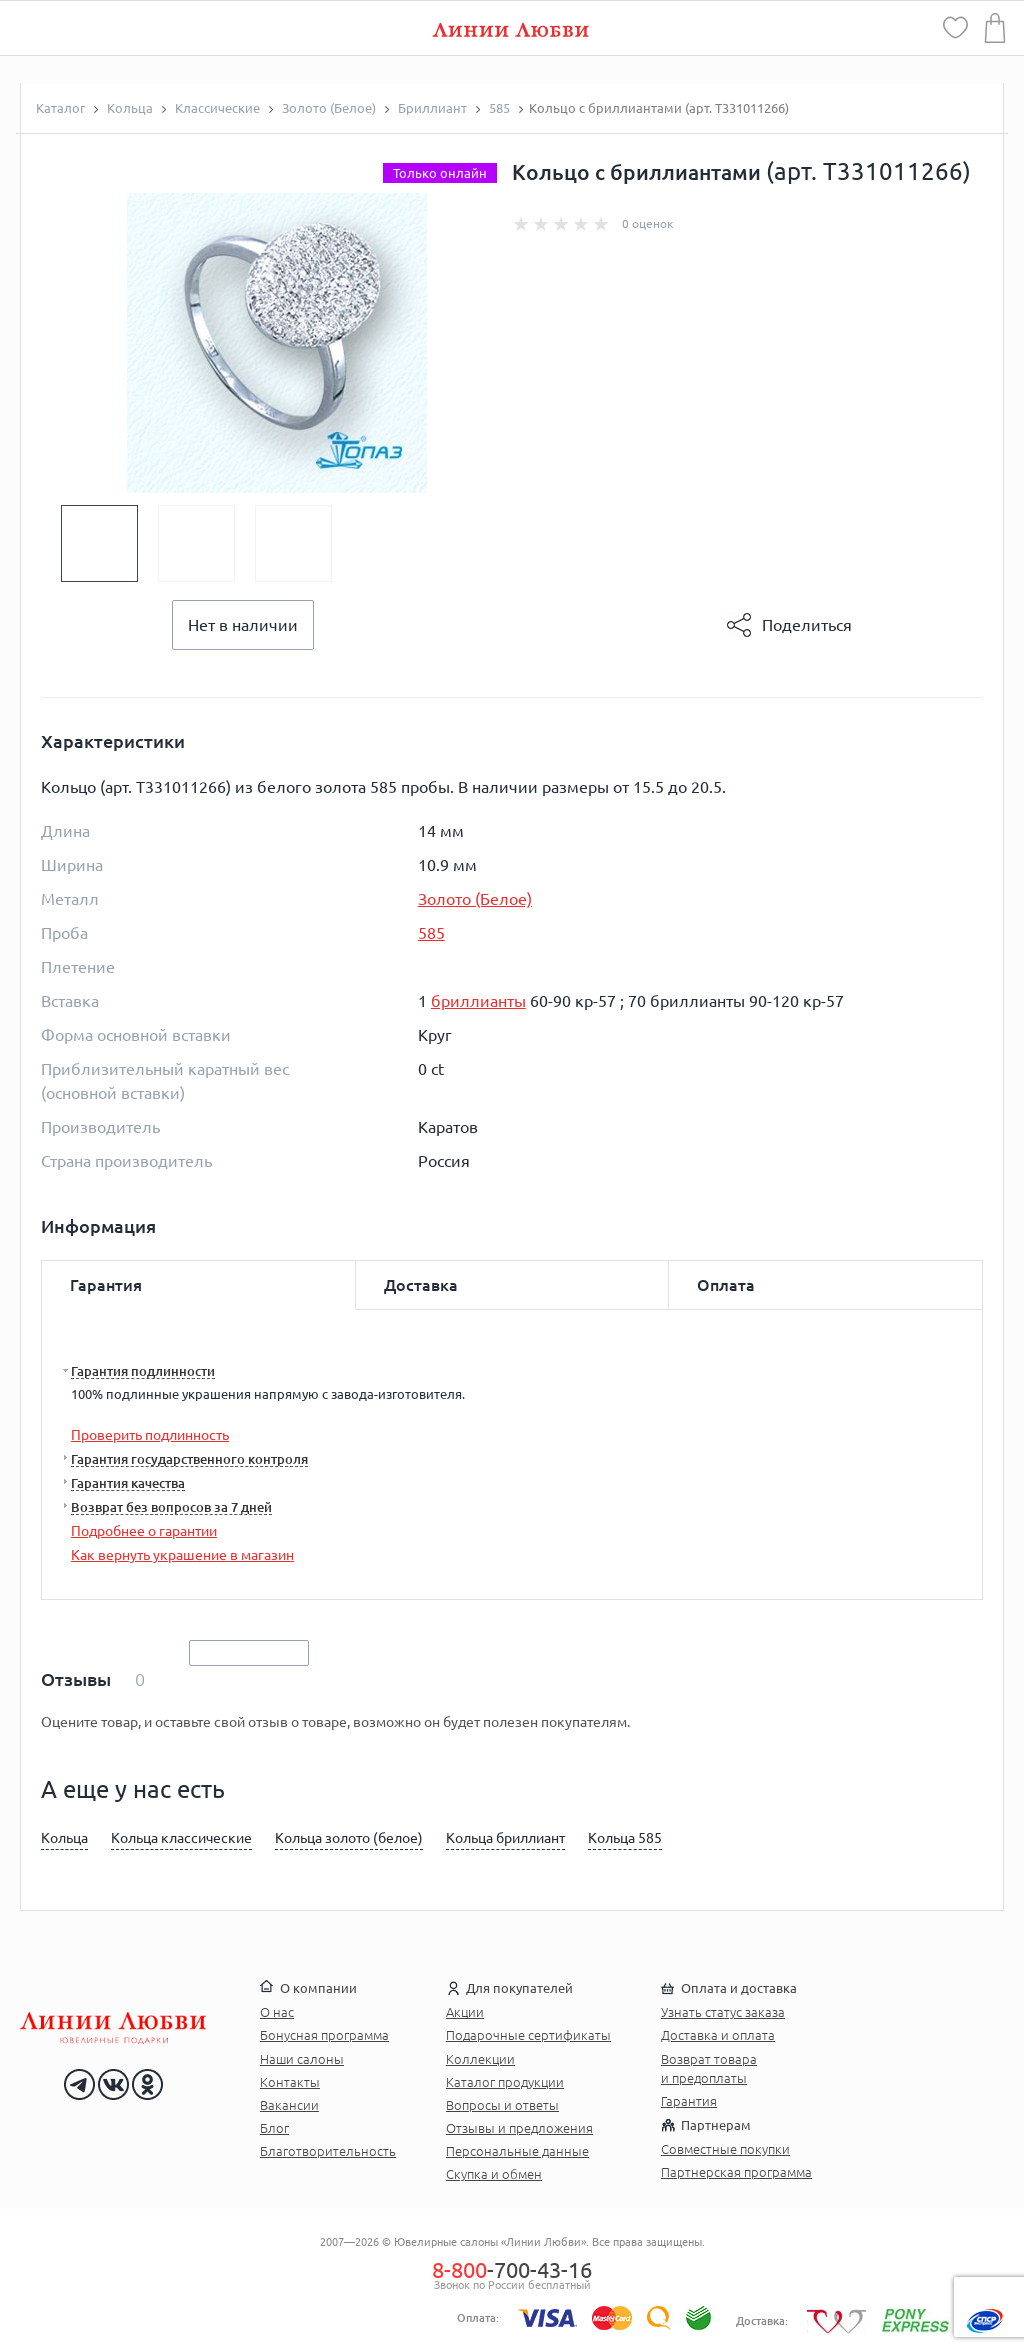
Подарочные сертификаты (528, 2035)
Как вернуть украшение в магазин (182, 1555)
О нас (277, 2012)
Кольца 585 (625, 1838)
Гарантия (689, 2101)
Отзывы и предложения (519, 2128)
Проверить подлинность (150, 1435)
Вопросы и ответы (502, 2105)
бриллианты (478, 1001)
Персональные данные (517, 2151)
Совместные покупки (725, 2149)
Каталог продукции (505, 2082)
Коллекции (480, 2059)
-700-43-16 (512, 2269)
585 (431, 933)
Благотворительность (328, 2151)
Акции (465, 2012)
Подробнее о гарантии (144, 1531)
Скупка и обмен (494, 2174)
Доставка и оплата (718, 2035)
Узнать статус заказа (723, 2012)
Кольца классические (181, 1838)
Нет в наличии (243, 625)
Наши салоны (302, 2059)
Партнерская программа (736, 2172)
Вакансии (289, 2105)
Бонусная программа (324, 2035)
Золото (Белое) (475, 899)
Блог (274, 2128)
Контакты (290, 2082)
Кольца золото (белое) (349, 1838)
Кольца (64, 1838)
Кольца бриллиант (505, 1838)
